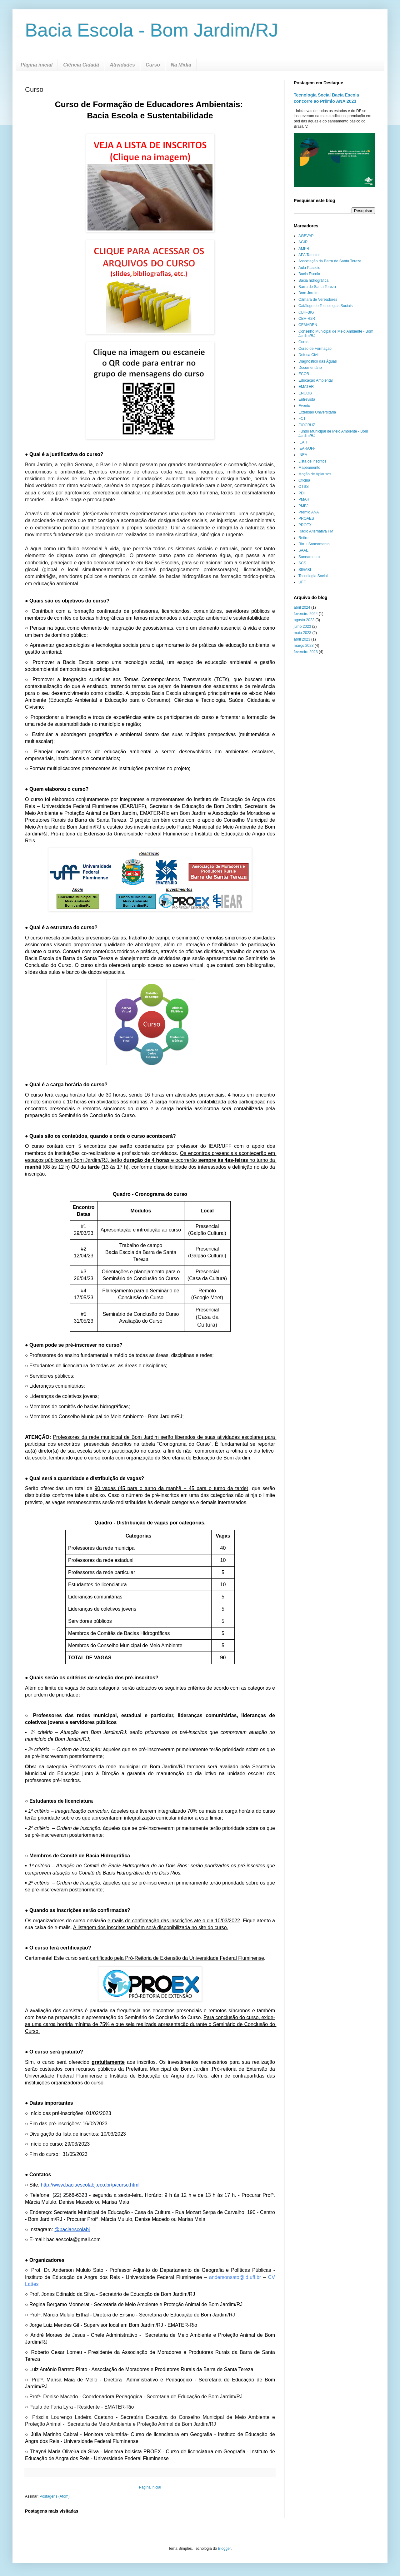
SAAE (303, 550)
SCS (302, 563)
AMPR (303, 248)
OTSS (303, 486)
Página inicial (36, 64)
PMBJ (303, 506)
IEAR (302, 442)
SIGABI (304, 569)
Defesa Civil (308, 355)
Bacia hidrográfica (313, 280)
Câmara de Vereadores (317, 299)
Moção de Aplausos (314, 474)
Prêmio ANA (308, 512)
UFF (302, 582)
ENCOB (305, 393)
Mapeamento (309, 467)
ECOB (303, 374)
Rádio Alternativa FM (315, 531)
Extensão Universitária (317, 412)
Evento (304, 406)
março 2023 (303, 645)
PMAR (303, 499)
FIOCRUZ (306, 425)
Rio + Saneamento (314, 544)
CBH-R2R (306, 318)
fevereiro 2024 (306, 614)
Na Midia (181, 64)
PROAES (306, 518)
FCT (302, 418)
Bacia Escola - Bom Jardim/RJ (151, 30)
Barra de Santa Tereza (317, 287)
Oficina (304, 480)
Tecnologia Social (313, 576)
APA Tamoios (309, 255)
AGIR (303, 242)
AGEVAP (305, 236)
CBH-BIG (306, 312)
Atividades (122, 64)
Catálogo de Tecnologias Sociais (325, 306)
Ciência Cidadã (81, 64)
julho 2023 (302, 626)
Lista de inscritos (312, 461)
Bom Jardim (308, 293)
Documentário (310, 367)
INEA (302, 455)
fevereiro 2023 (306, 652)
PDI (301, 493)
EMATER (306, 386)
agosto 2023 (304, 620)
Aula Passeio (309, 267)
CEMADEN (307, 325)
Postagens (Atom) (55, 2496)
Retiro (303, 538)
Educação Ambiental (315, 380)
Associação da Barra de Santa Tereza (329, 261)
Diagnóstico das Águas (317, 361)
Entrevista (306, 399)
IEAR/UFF (307, 448)
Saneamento (309, 557)
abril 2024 (302, 607)
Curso (153, 64)
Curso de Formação (315, 348)
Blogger (224, 2548)
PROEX (305, 525)
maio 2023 (302, 633)
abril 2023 (302, 639)
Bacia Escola (309, 274)
